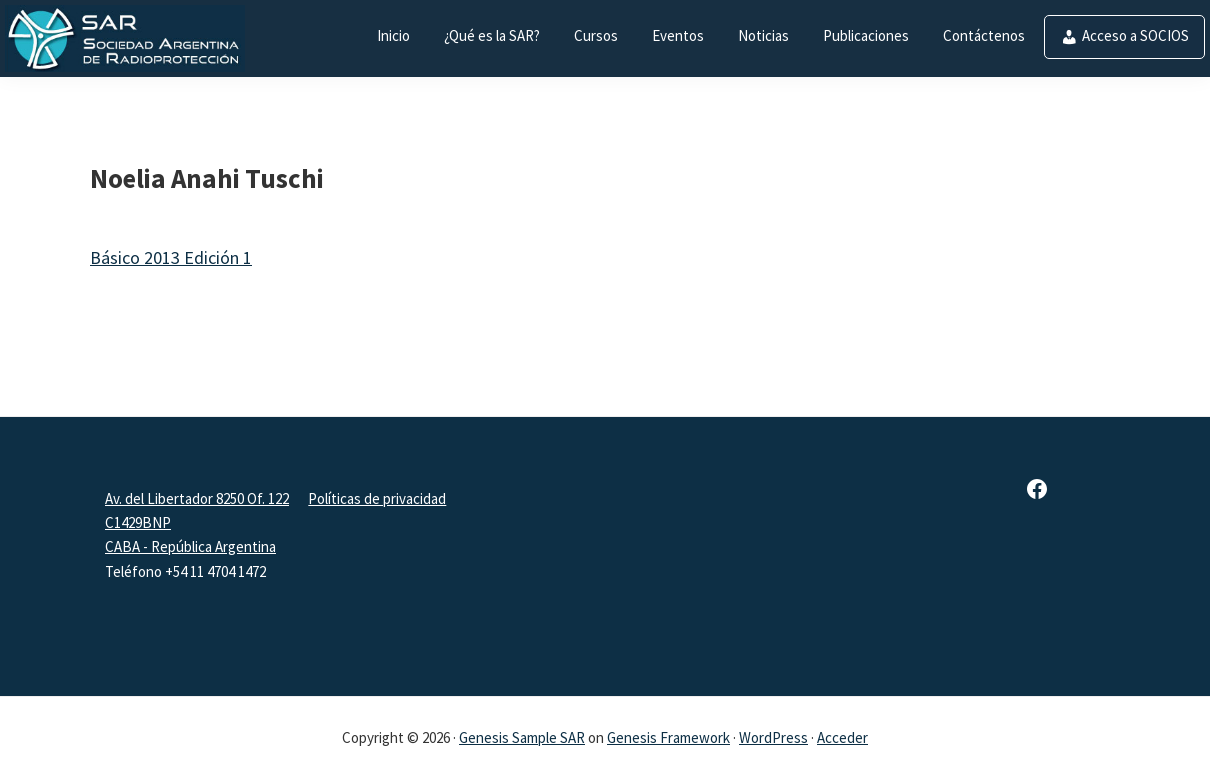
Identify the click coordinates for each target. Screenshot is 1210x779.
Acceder (842, 737)
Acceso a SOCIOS (1135, 35)
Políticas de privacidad (377, 498)
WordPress (773, 737)
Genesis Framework (668, 737)
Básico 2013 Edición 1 (171, 257)
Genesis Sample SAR (522, 737)
